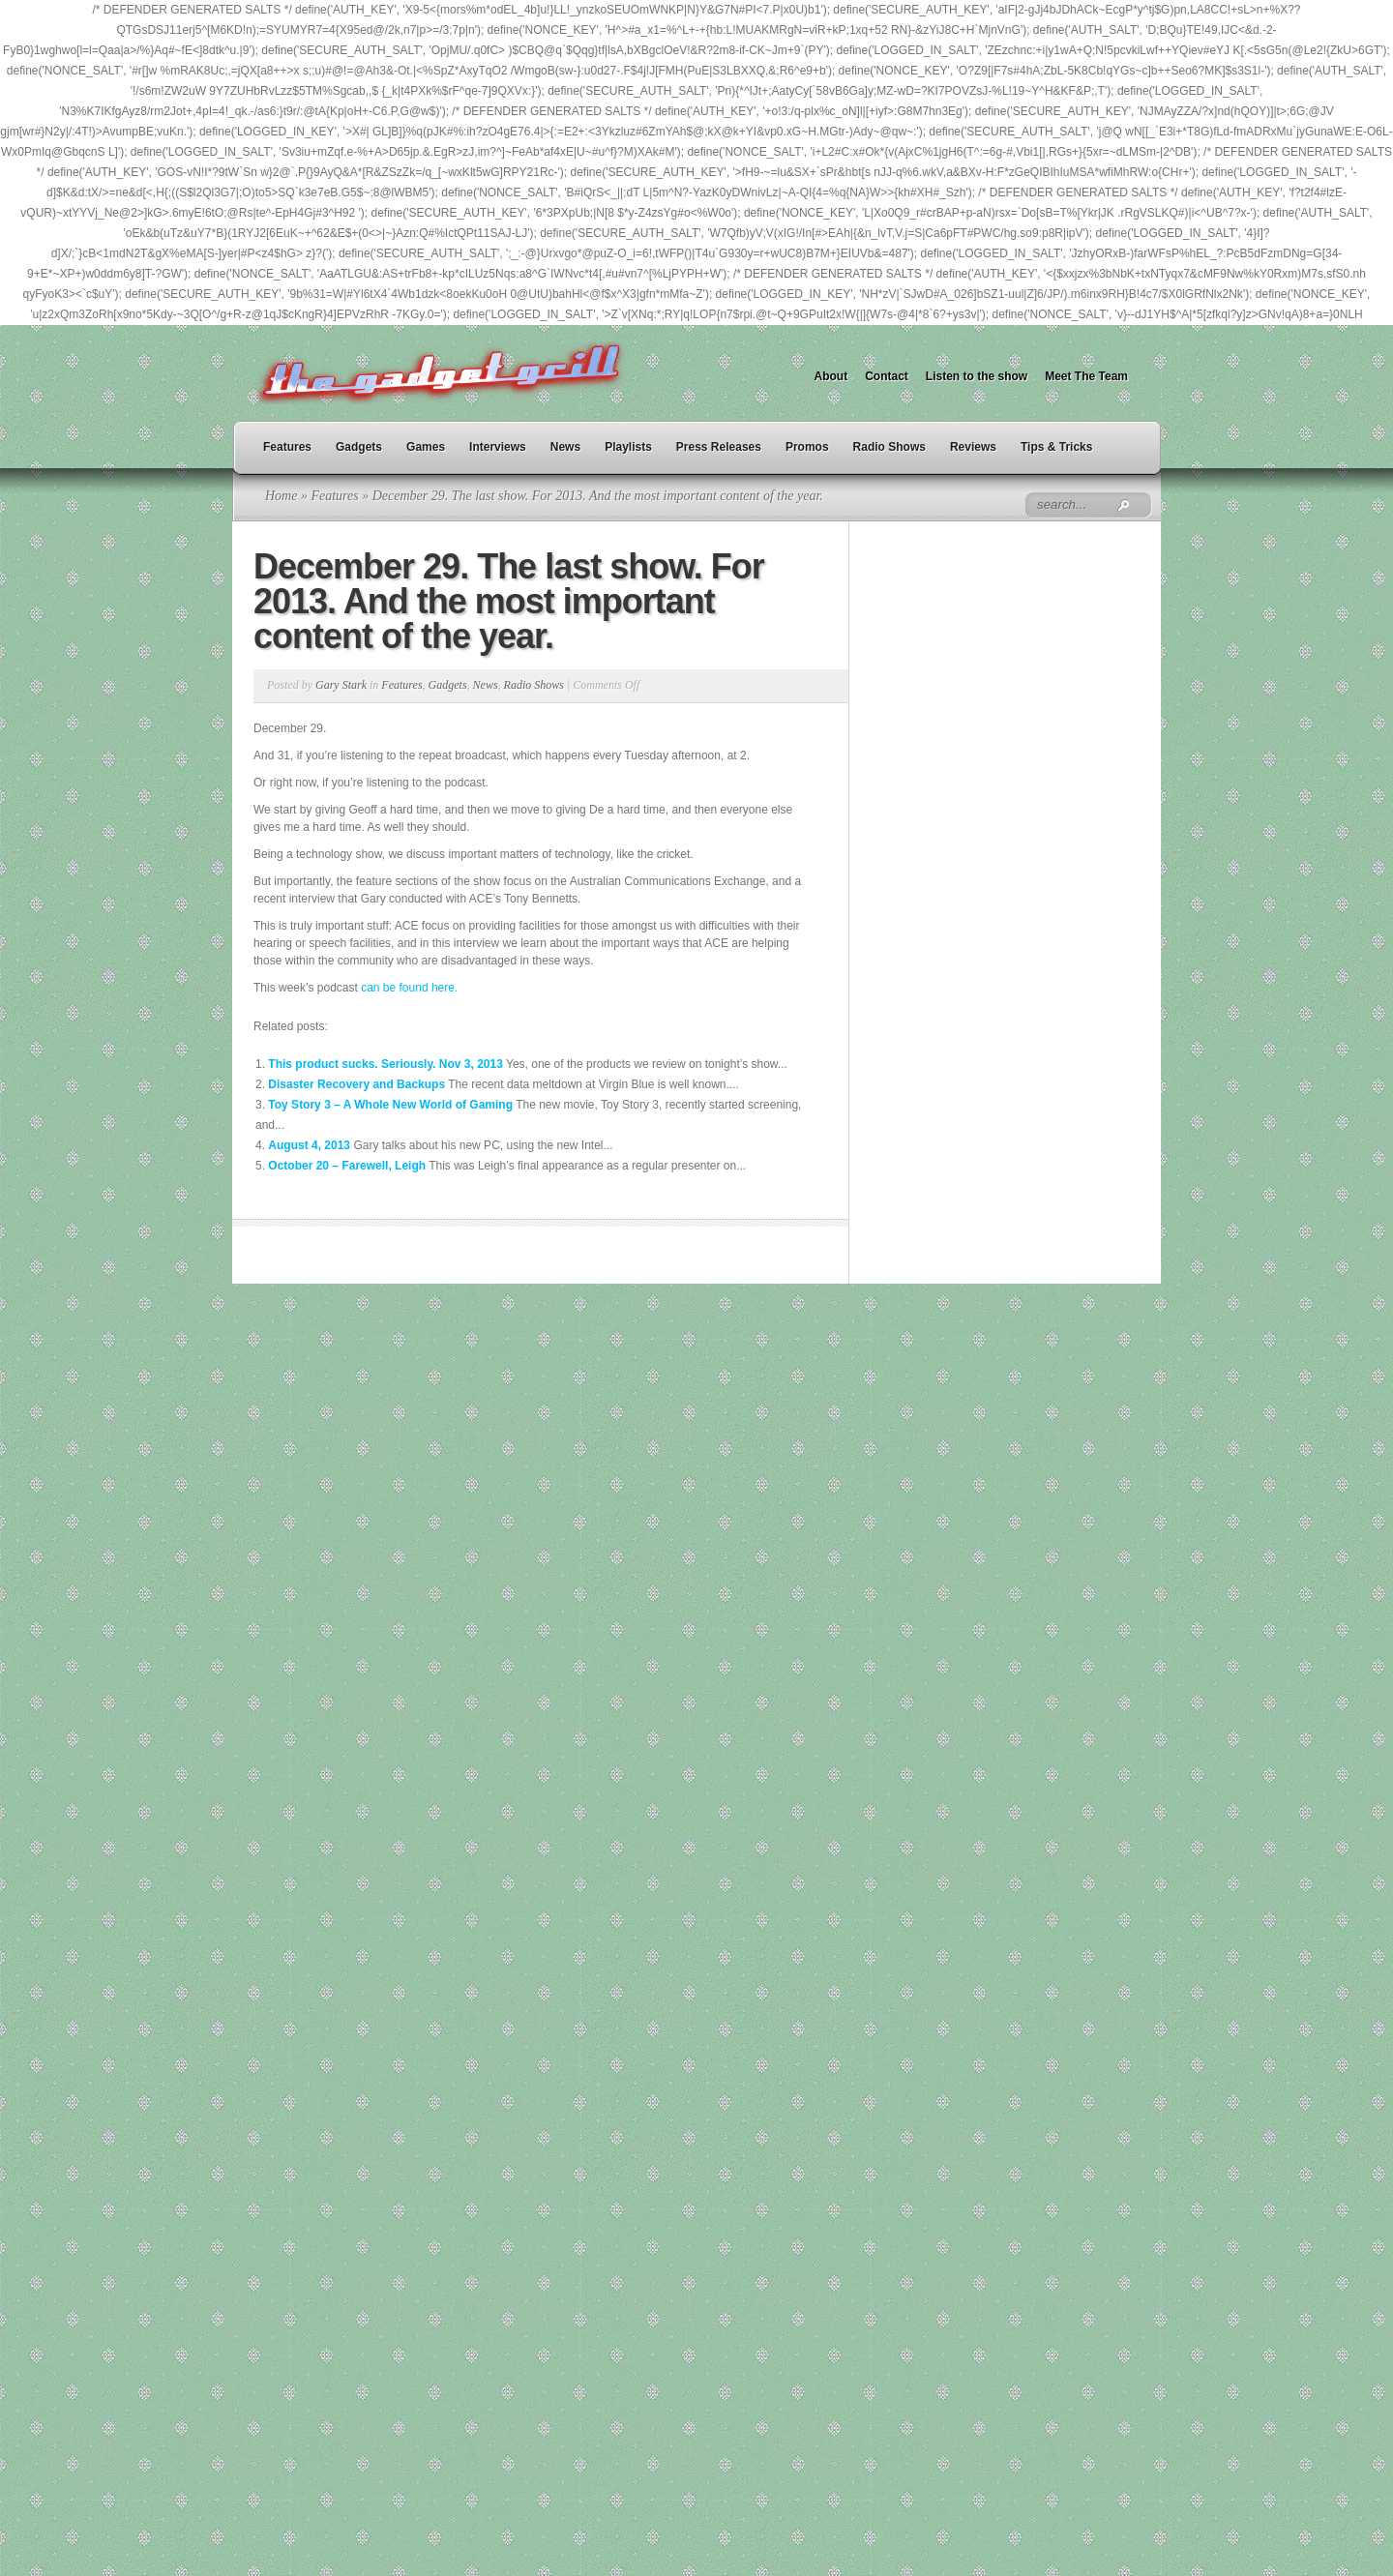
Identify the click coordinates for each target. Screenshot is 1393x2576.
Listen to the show (976, 376)
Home (281, 496)
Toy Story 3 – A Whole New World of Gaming (390, 1104)
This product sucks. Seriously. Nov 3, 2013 (385, 1064)
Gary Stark (341, 685)
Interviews (497, 447)
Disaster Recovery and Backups (356, 1084)
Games (425, 447)
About (831, 376)
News (565, 447)
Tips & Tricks (1056, 447)
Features (287, 447)
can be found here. (409, 987)
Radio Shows (889, 447)
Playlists (628, 447)
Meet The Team (1086, 376)
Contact (886, 376)
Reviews (973, 447)
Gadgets (359, 447)
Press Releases (718, 447)
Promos (807, 447)
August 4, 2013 (309, 1145)
